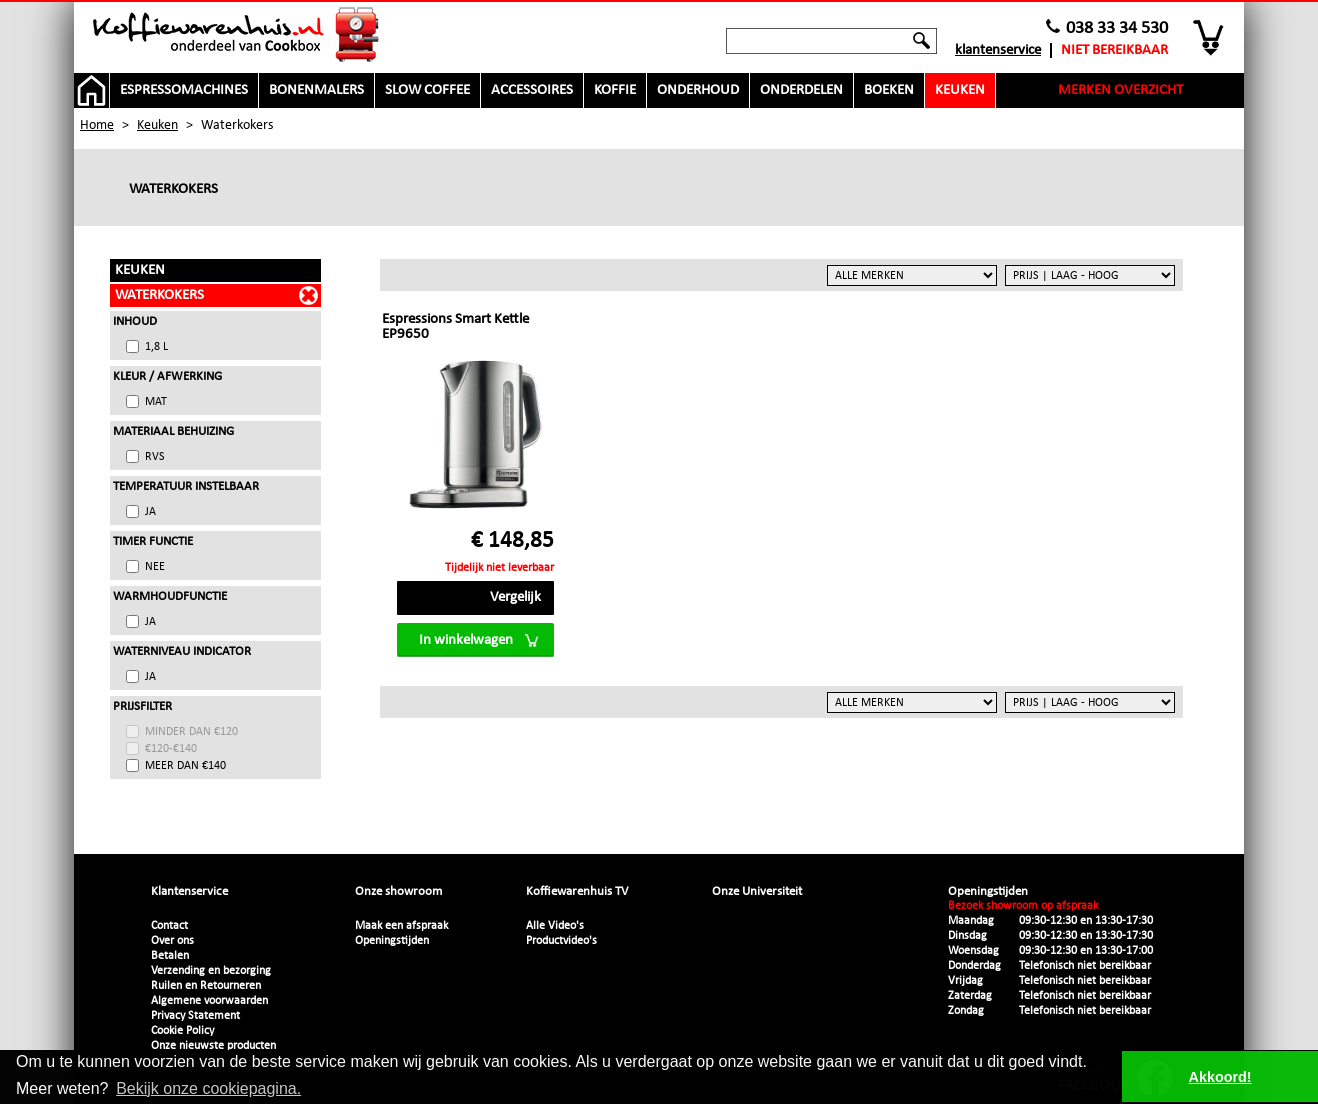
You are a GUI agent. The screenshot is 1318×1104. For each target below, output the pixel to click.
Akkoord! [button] (1220, 1077)
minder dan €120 (191, 732)
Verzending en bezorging (211, 971)
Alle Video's (555, 926)
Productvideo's (561, 941)
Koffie (615, 90)
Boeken (889, 90)
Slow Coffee (427, 90)
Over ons (172, 941)
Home (97, 125)
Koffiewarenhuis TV (577, 891)
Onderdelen (801, 90)
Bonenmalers (316, 90)
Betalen (170, 956)
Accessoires (532, 90)
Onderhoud (698, 90)
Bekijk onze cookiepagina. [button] (208, 1088)
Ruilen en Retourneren (206, 986)
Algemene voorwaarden (209, 1001)
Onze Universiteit (757, 891)
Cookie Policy (182, 1031)
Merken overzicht (1120, 90)
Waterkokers (159, 295)
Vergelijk (515, 597)
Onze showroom (398, 891)
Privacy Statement (195, 1016)
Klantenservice (998, 50)
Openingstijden (392, 941)
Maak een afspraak (401, 926)
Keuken (960, 90)
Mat (156, 402)
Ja (150, 512)
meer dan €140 (185, 766)
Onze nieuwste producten (213, 1046)
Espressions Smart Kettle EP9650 (455, 327)
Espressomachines (184, 90)
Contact (169, 926)
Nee (155, 567)
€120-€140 (171, 749)
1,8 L (156, 347)
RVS (155, 457)
